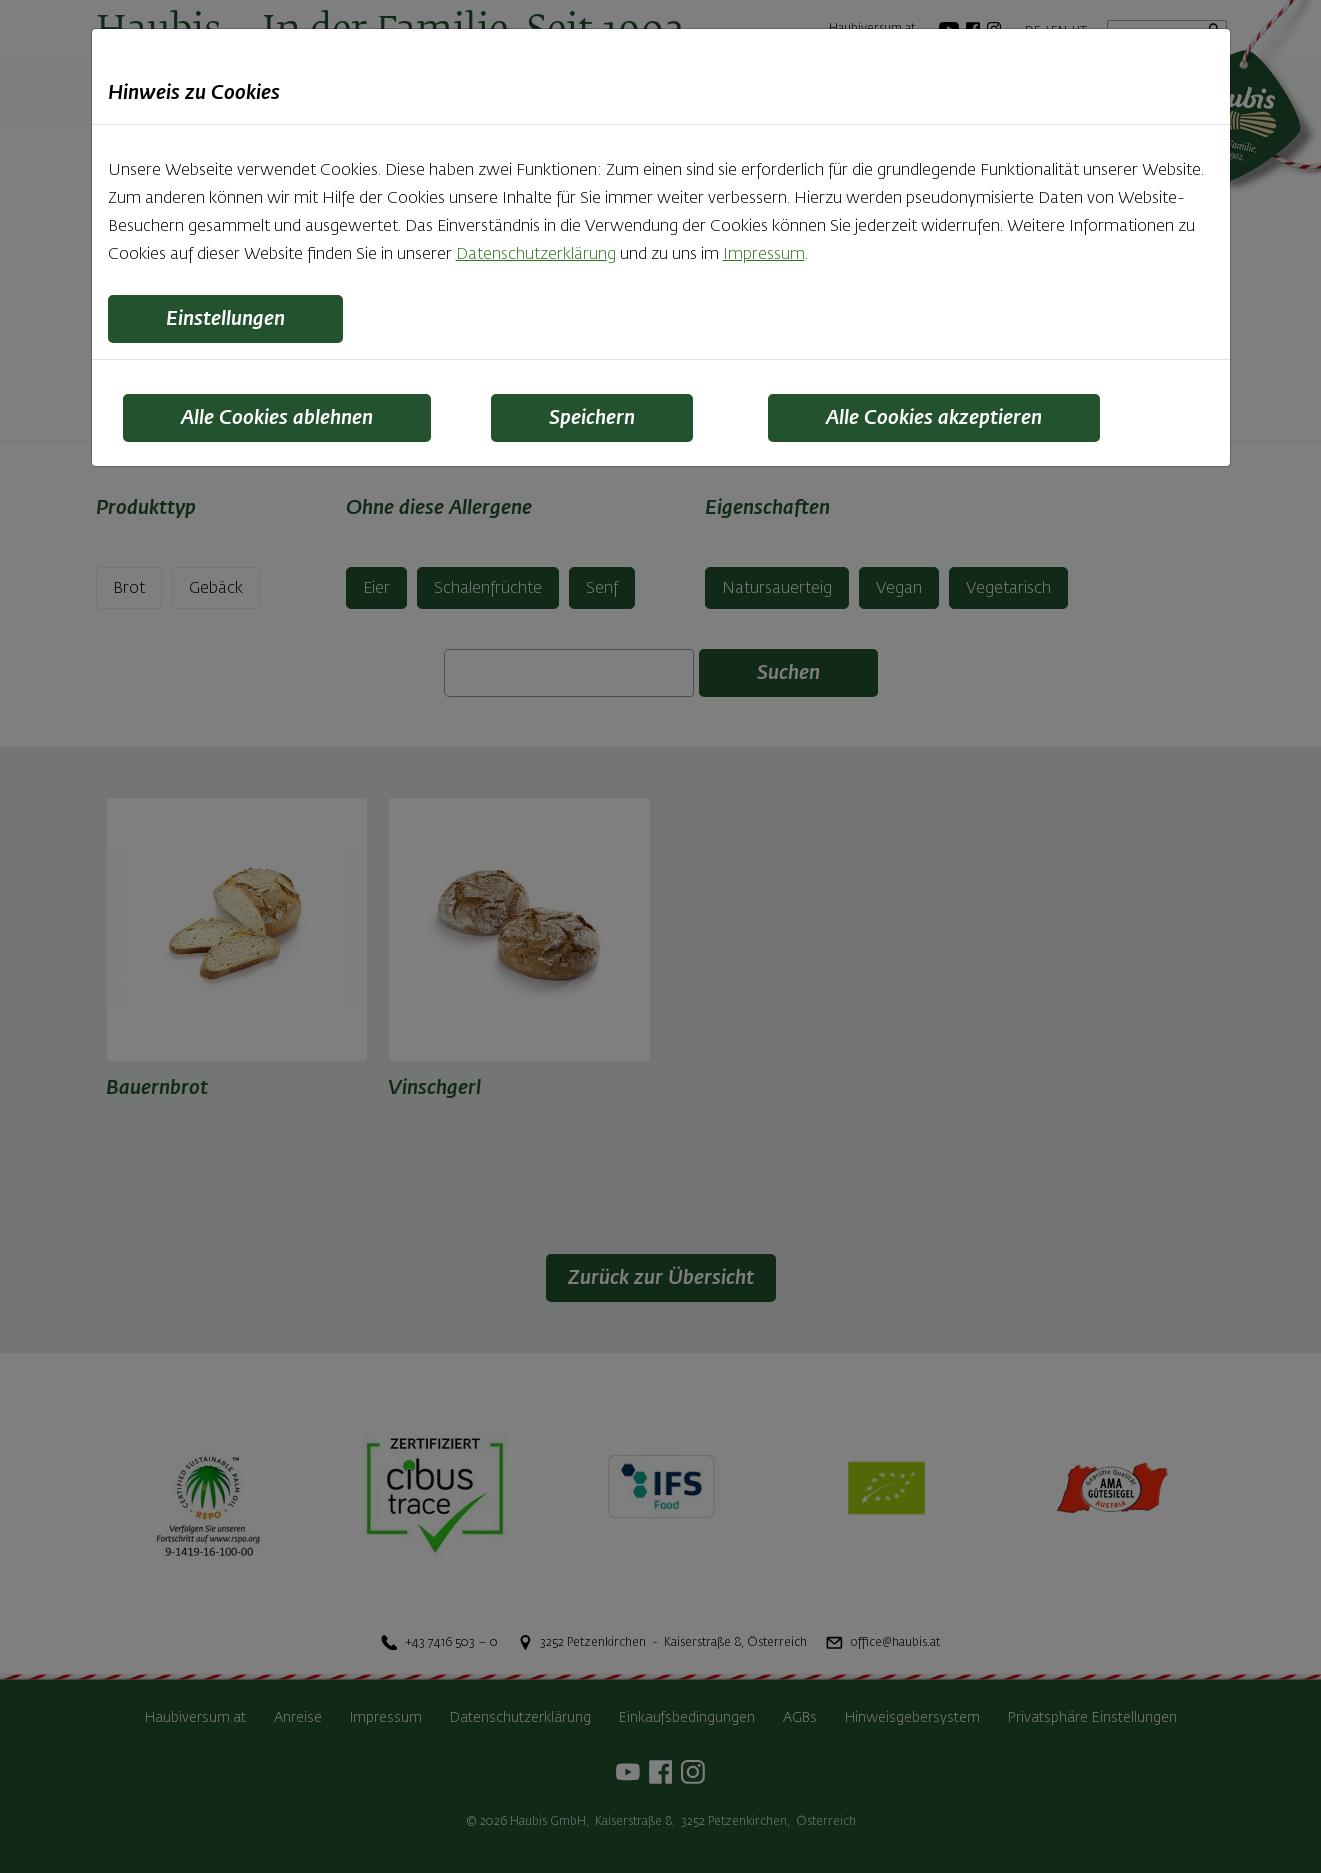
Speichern (592, 418)
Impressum (764, 255)
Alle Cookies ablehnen (277, 418)
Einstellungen (225, 319)
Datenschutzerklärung (536, 255)
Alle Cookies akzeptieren (934, 418)
